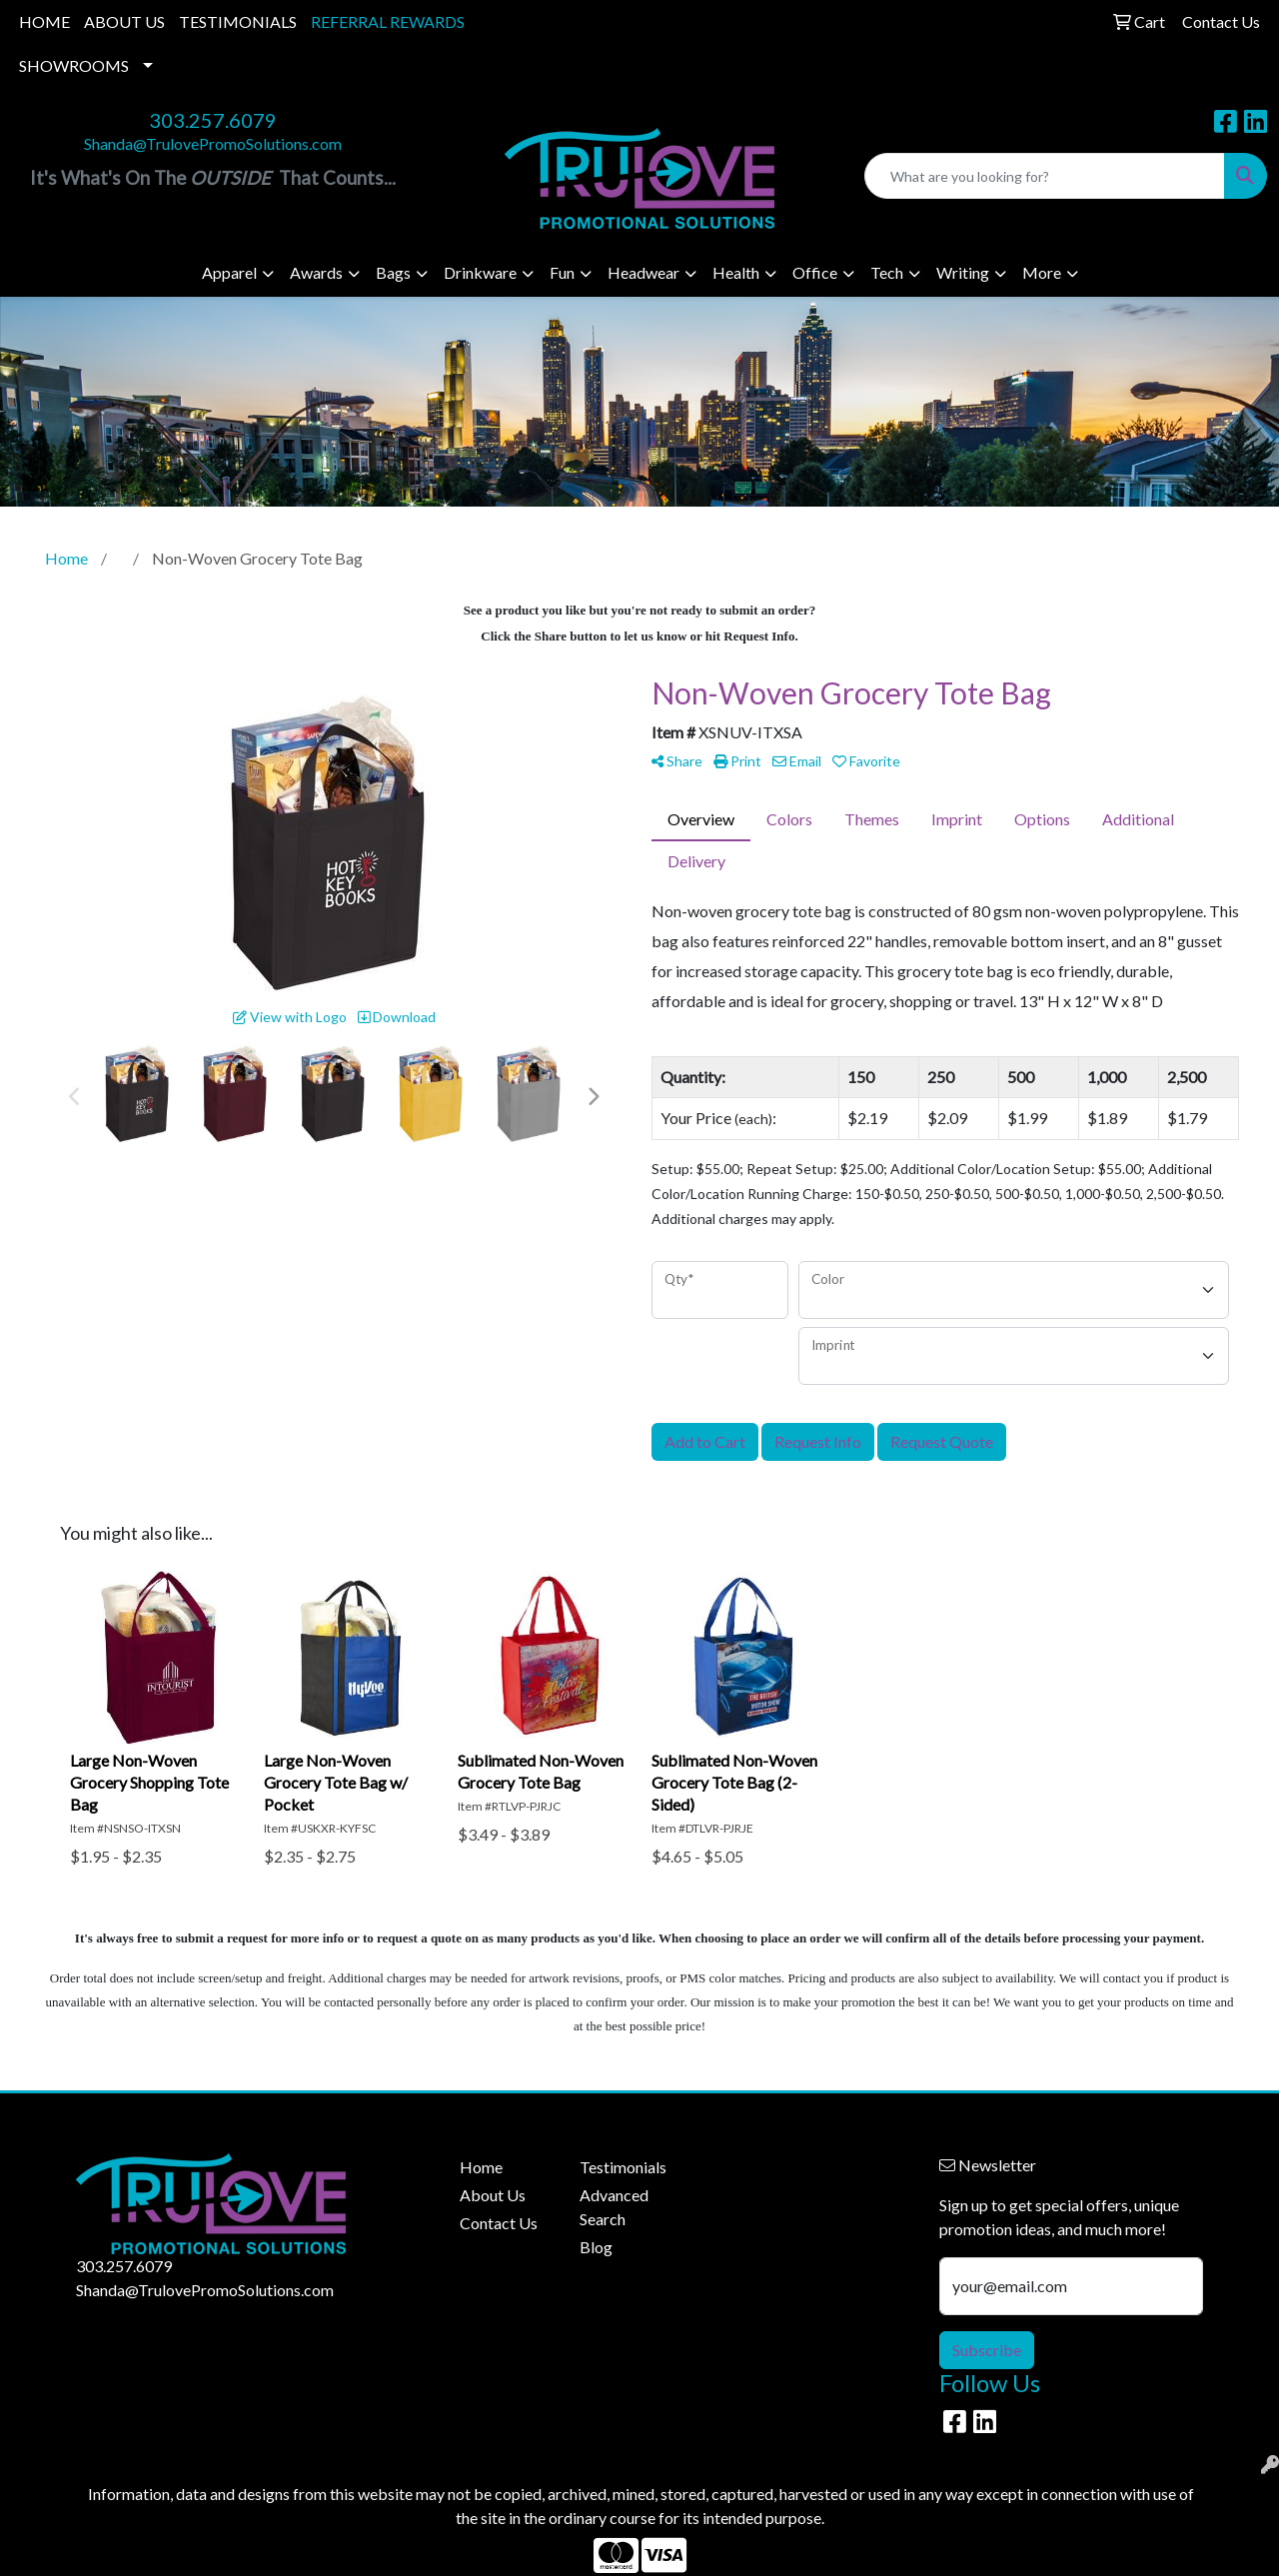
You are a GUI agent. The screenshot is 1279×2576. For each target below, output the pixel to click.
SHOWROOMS (74, 65)
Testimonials (623, 2166)
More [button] (1041, 272)
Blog (596, 2246)
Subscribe (986, 2349)
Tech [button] (886, 272)
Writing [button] (962, 272)
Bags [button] (393, 272)
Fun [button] (562, 272)
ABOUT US (124, 21)
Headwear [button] (643, 272)
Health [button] (735, 272)
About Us (493, 2194)
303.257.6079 (213, 120)
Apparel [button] (229, 272)
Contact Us (499, 2222)
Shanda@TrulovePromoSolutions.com (213, 143)
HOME (44, 21)
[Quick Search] (1044, 176)
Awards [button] (316, 272)
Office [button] (814, 272)
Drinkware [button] (480, 272)
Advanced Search (614, 2206)
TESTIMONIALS (238, 21)
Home (481, 2166)
